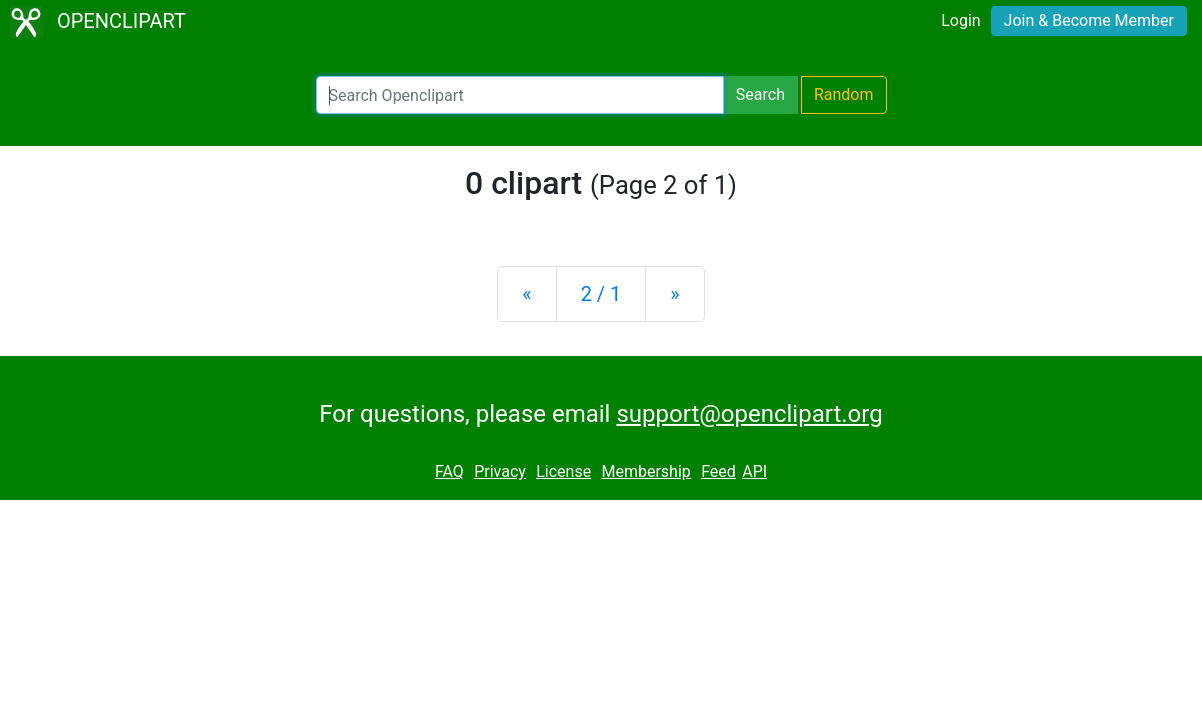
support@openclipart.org (749, 414)
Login (960, 20)
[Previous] (526, 294)
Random (844, 94)
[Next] (674, 294)
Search (760, 94)
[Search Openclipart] (520, 95)
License (563, 471)
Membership (645, 471)
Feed (718, 471)
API (754, 471)
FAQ (449, 471)
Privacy (500, 471)
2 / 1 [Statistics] (601, 294)
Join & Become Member (1089, 20)
